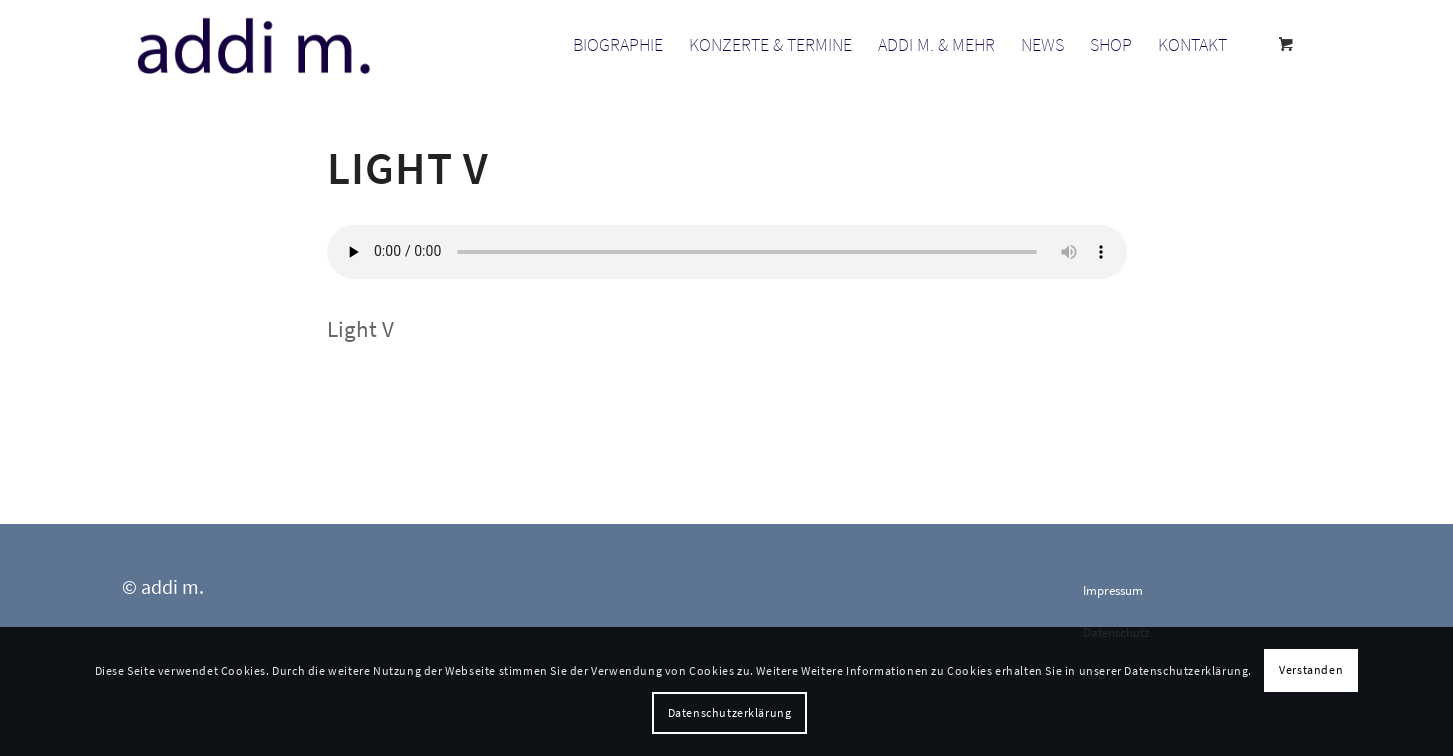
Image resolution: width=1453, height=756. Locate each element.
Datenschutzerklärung (730, 712)
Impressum (1113, 590)
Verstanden (1311, 669)
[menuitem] (618, 45)
